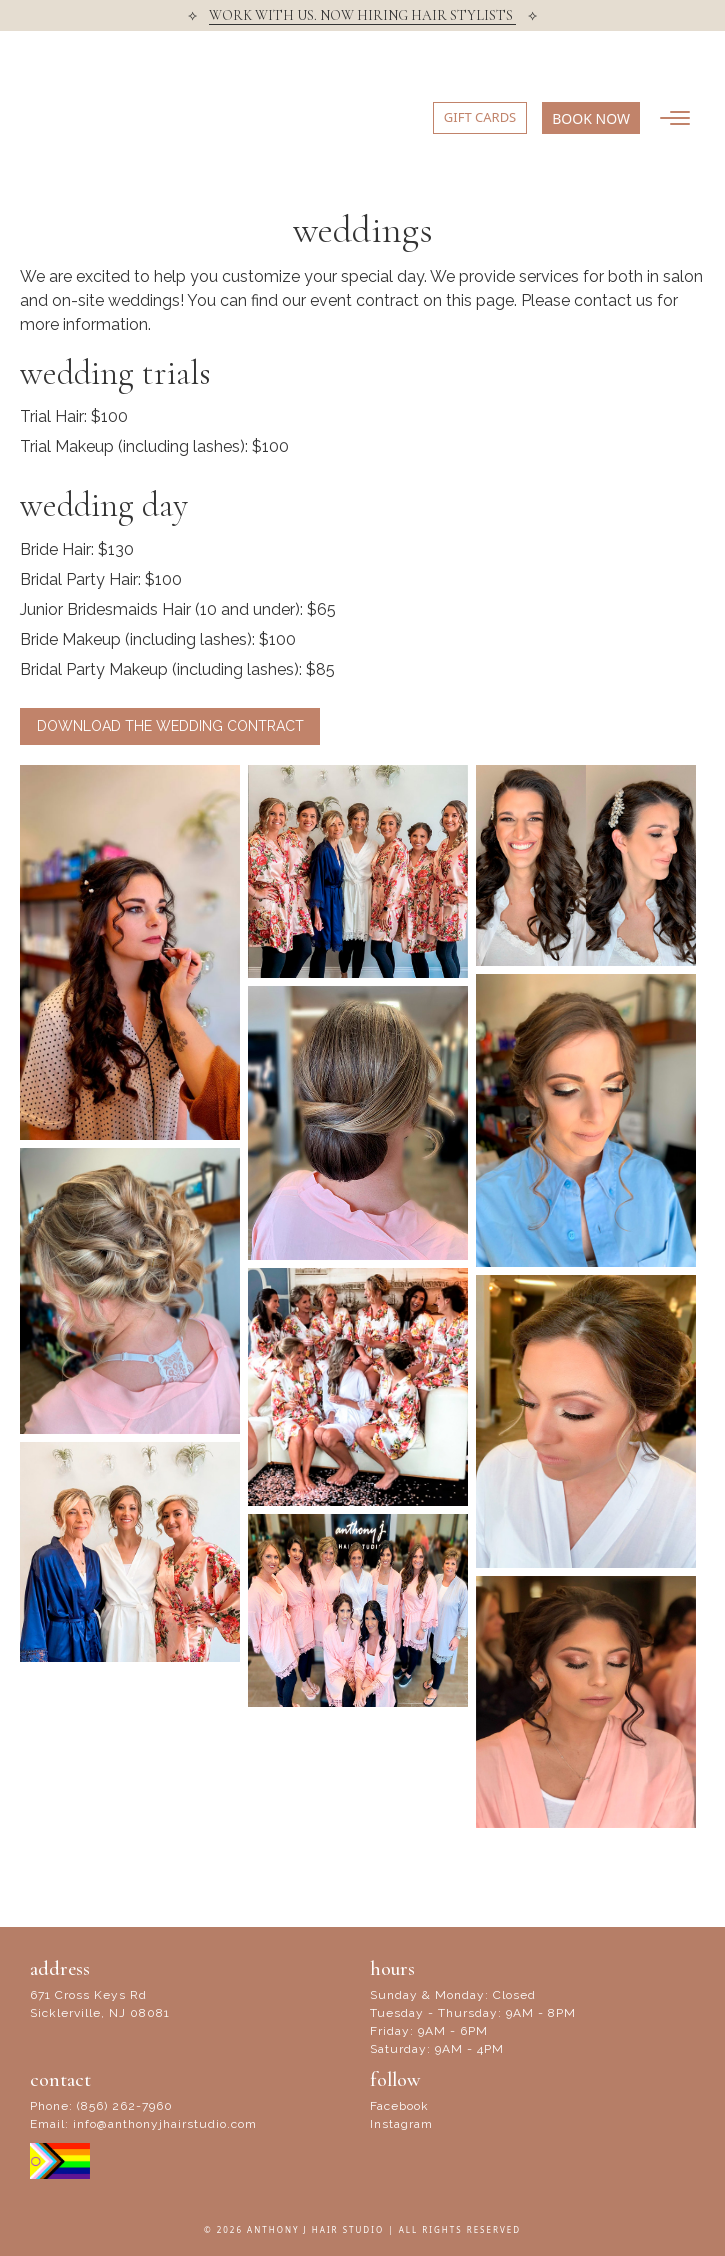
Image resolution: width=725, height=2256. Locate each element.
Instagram (401, 2124)
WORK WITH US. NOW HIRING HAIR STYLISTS (362, 15)
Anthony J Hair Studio (105, 122)
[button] (591, 118)
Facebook (399, 2106)
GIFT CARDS (480, 117)
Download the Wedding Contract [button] (170, 726)
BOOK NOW (591, 118)
